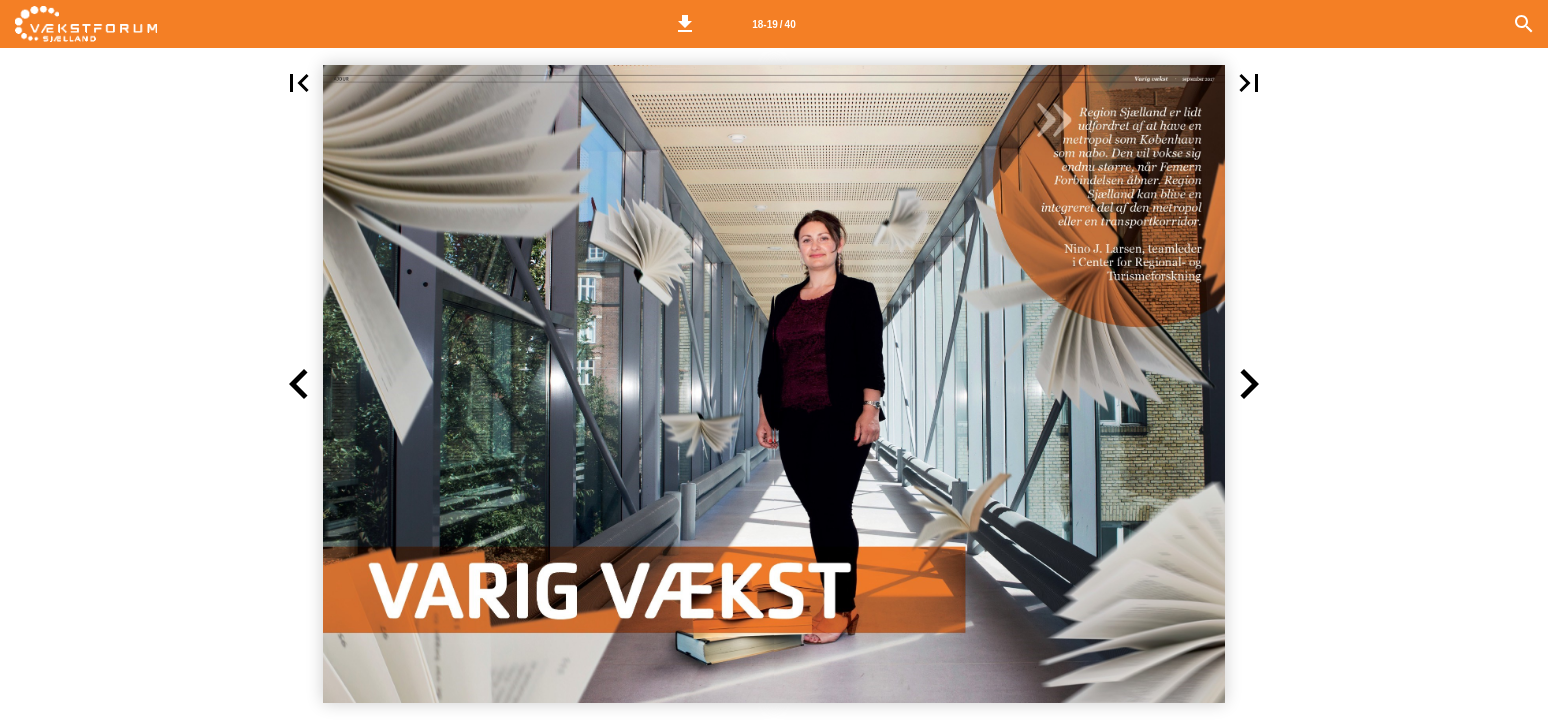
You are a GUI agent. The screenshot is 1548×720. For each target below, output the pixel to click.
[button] (685, 24)
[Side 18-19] (774, 24)
